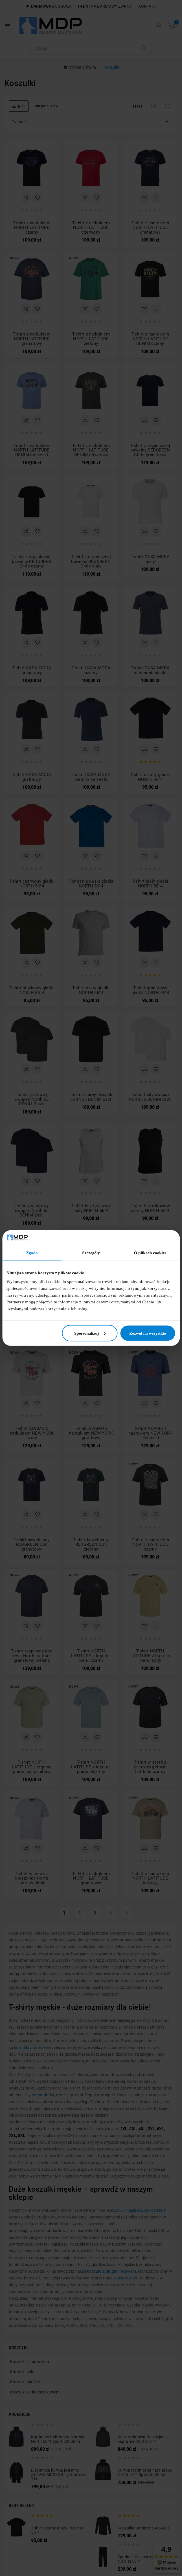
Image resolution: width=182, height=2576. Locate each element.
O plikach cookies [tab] (150, 1252)
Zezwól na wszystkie (147, 1333)
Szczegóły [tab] (91, 1252)
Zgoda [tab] (32, 1252)
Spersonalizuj (90, 1333)
